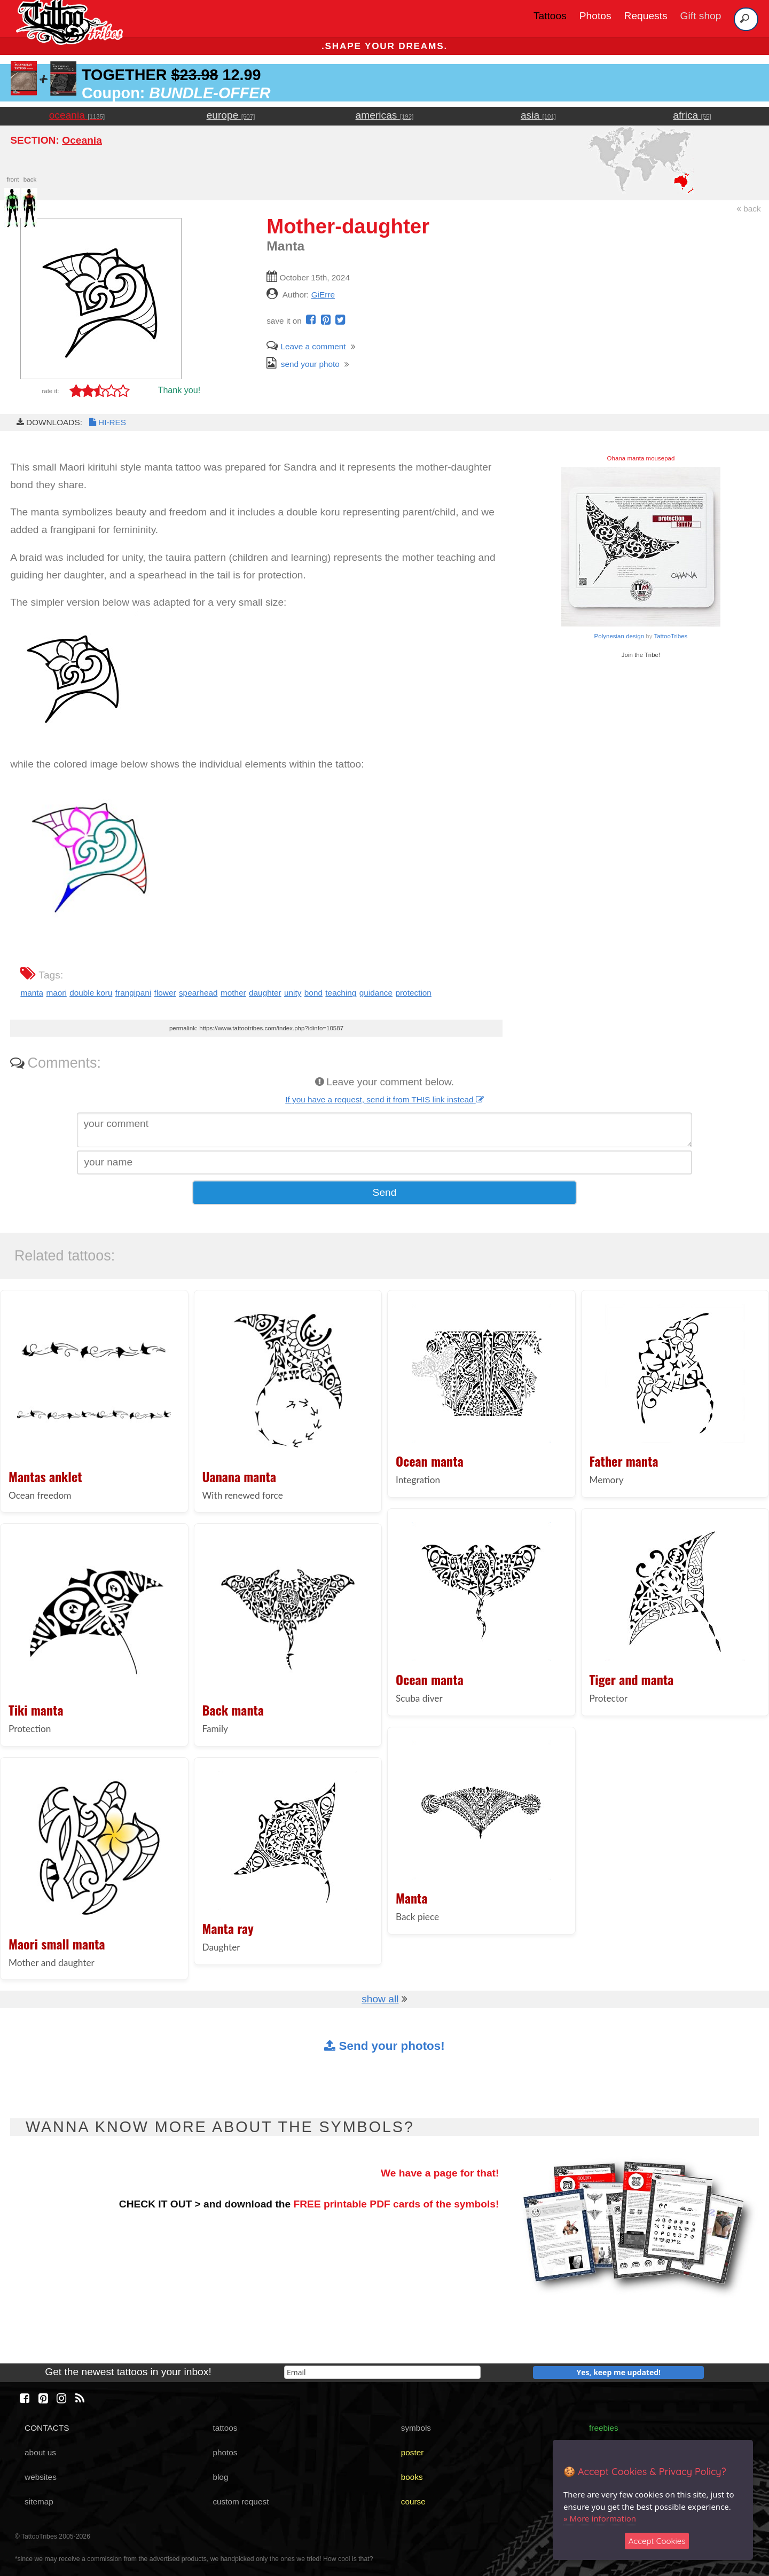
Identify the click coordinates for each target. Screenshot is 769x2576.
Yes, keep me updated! (619, 2372)
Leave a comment (306, 346)
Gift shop (700, 15)
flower (165, 992)
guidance (376, 992)
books (412, 2476)
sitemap (39, 2501)
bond (313, 992)
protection (413, 992)
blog (220, 2476)
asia (538, 115)
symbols (416, 2427)
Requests (646, 15)
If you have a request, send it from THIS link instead (384, 1099)
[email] (382, 2372)
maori (56, 992)
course (413, 2501)
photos (225, 2452)
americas (385, 115)
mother (233, 992)
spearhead (198, 992)
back (748, 208)
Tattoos (550, 15)
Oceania (82, 140)
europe (231, 115)
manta (31, 992)
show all (380, 1999)
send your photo (303, 364)
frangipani (133, 992)
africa (692, 115)
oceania (77, 115)
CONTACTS (47, 2427)
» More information (599, 2518)
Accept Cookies (657, 2541)
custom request (241, 2501)
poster (412, 2452)
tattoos (225, 2427)
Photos (595, 15)
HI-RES (107, 422)
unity (292, 992)
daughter (265, 992)
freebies (603, 2427)
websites (41, 2476)
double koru (90, 992)
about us (40, 2452)
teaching (340, 992)
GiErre (323, 294)
